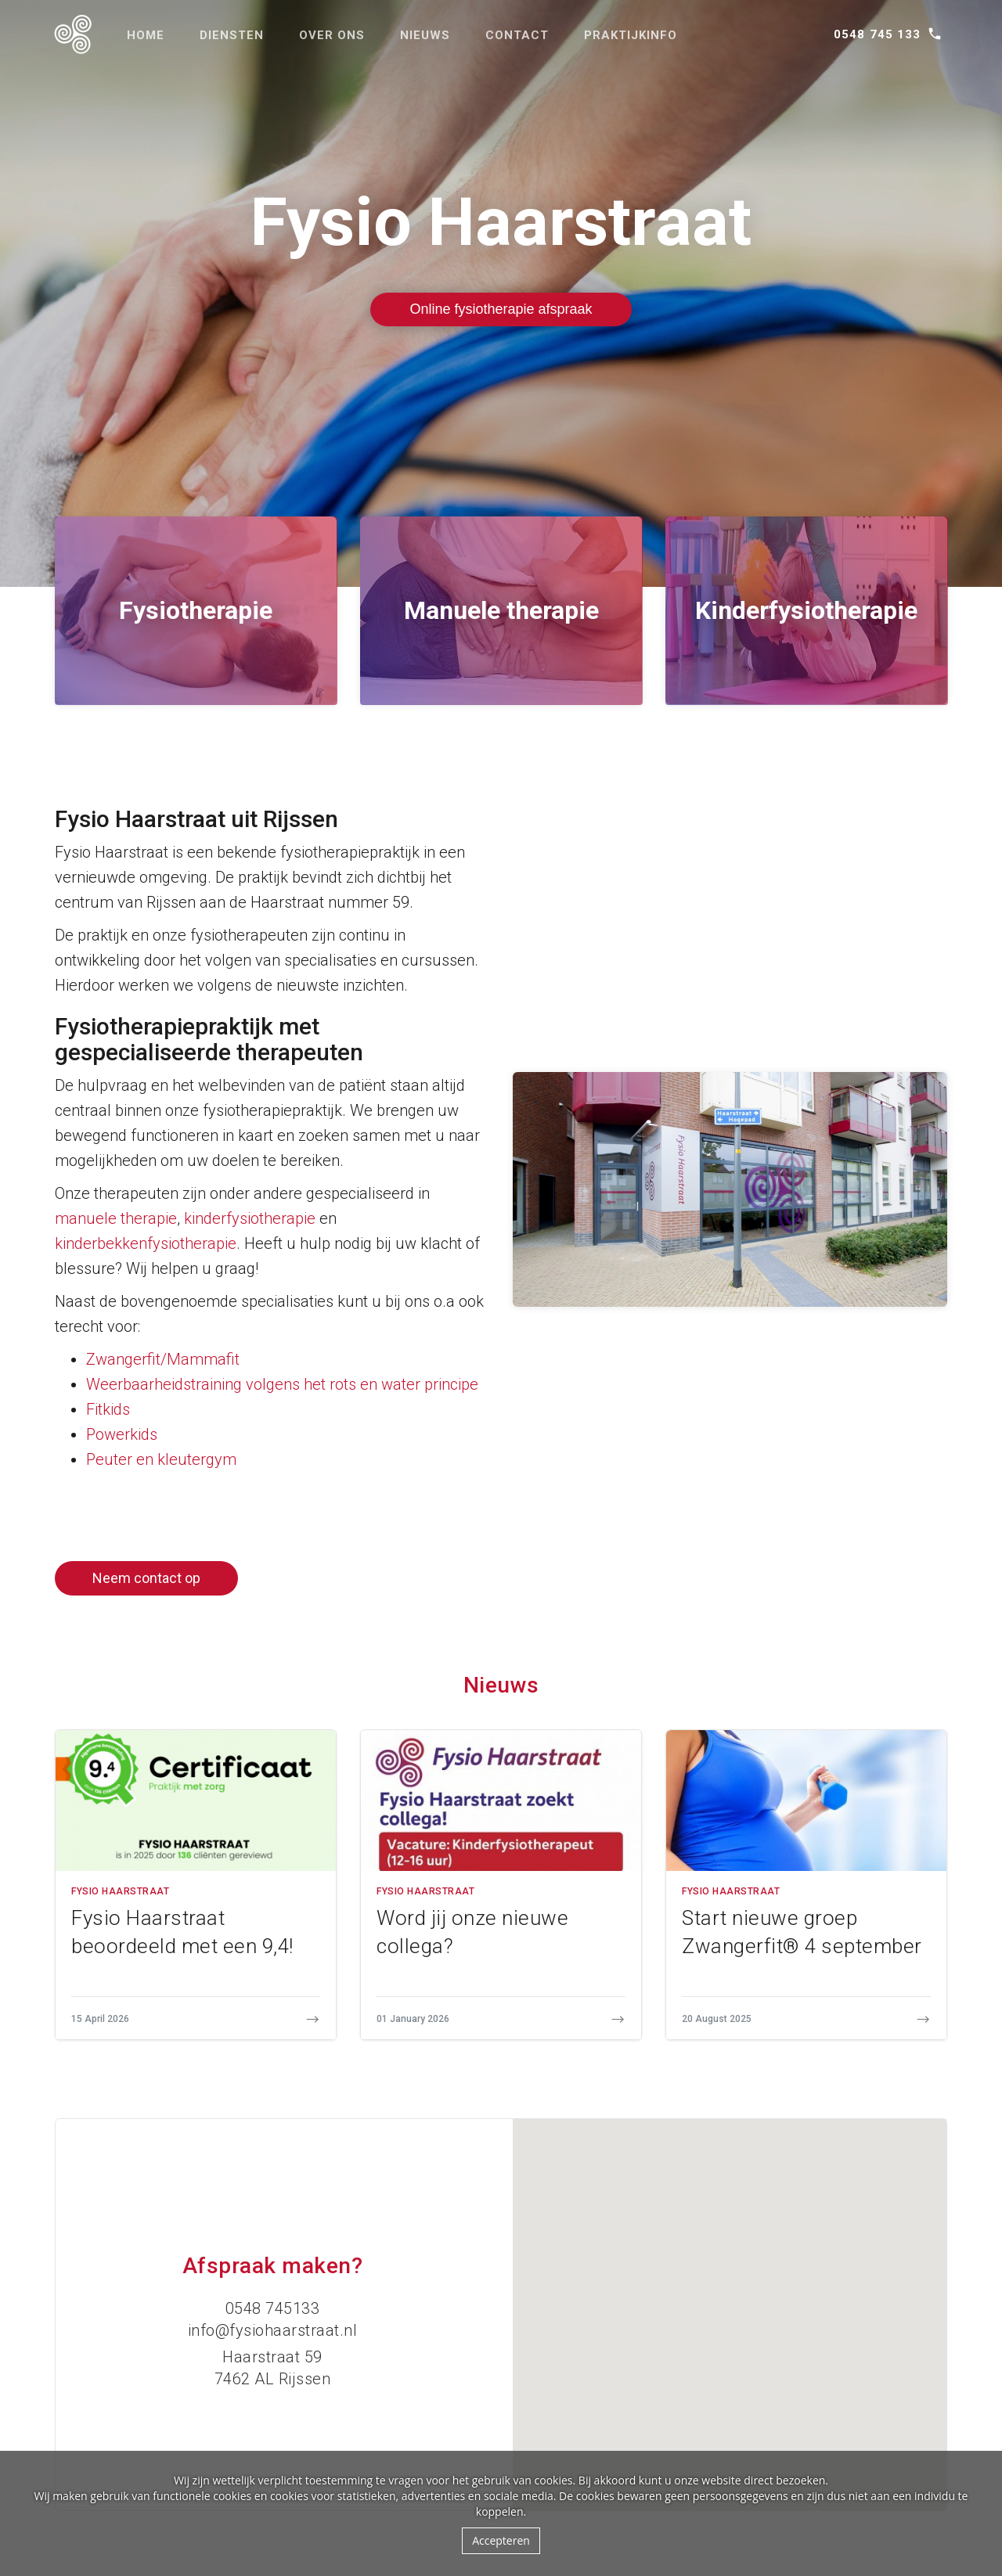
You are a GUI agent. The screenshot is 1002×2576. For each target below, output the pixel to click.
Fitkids (108, 1409)
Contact (517, 35)
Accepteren (501, 2540)
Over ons (332, 35)
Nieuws (425, 35)
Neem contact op (146, 1578)
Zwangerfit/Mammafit (163, 1359)
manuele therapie (116, 1218)
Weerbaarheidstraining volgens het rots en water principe (282, 1384)
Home (145, 35)
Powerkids (121, 1434)
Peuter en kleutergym (161, 1459)
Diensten (232, 35)
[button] (729, 2300)
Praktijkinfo (630, 35)
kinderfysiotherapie (249, 1218)
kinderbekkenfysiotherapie (145, 1243)
